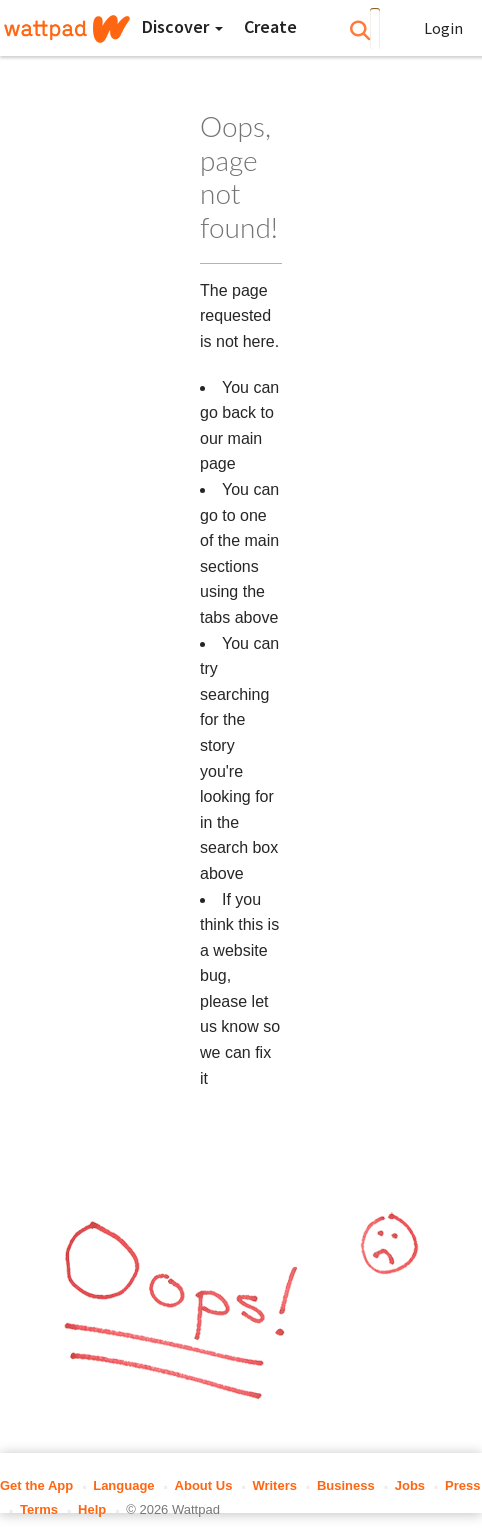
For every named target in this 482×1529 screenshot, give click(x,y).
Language (123, 1485)
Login (443, 28)
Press (462, 1485)
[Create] (270, 27)
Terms (39, 1509)
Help (92, 1509)
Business (346, 1485)
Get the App (36, 1485)
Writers (274, 1485)
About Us (204, 1485)
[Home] (67, 29)
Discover (182, 26)
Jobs (410, 1485)
